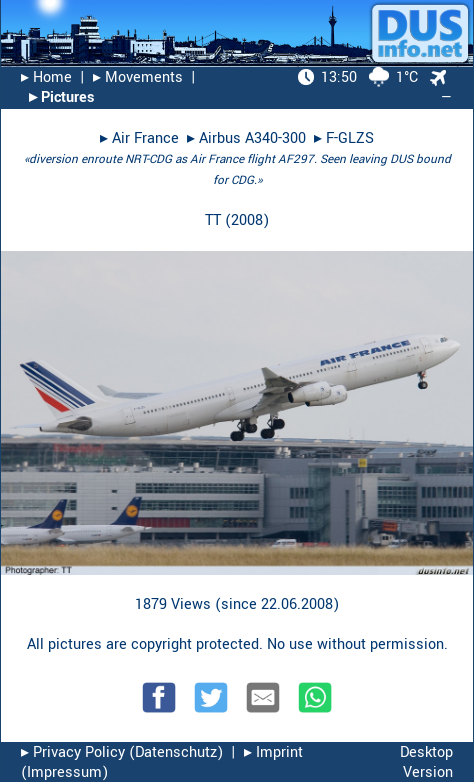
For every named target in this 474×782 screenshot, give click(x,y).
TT (213, 220)
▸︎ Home (46, 77)
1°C (358, 77)
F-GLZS (350, 138)
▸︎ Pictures (61, 97)
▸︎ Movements (138, 77)
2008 (247, 220)
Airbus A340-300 (252, 138)
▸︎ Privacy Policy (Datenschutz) (122, 752)
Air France (145, 138)
